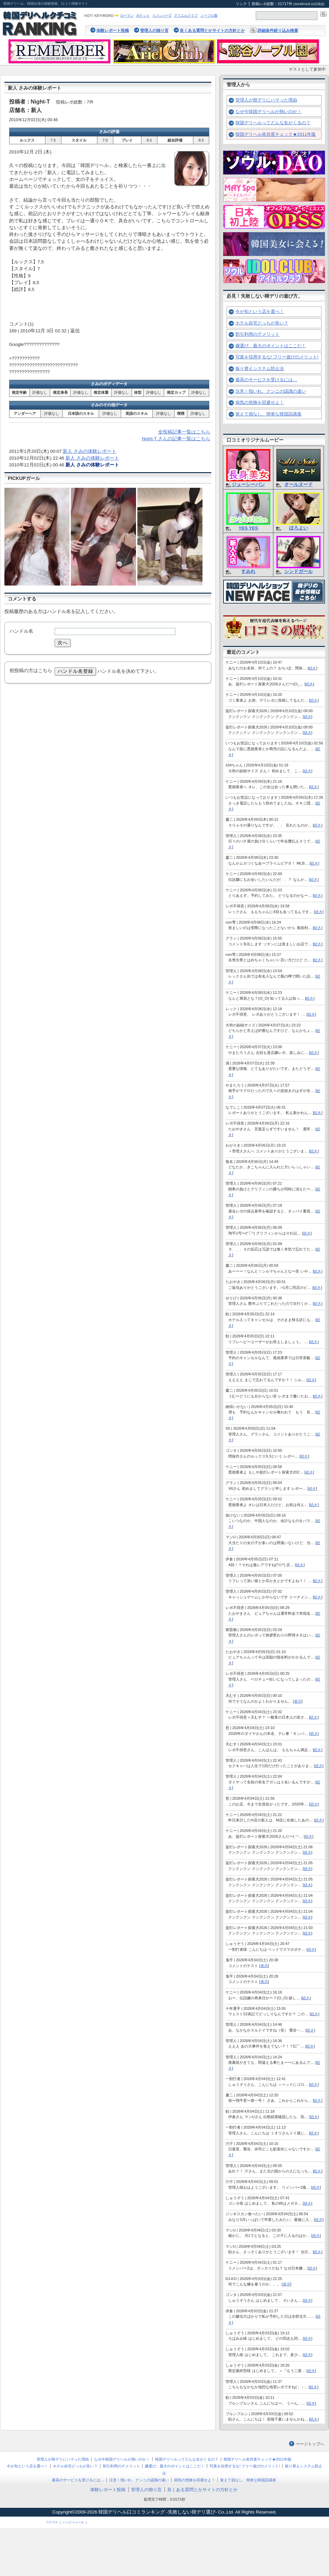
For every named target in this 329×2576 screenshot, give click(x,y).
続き (312, 668)
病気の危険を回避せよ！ (259, 402)
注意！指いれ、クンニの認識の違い (270, 391)
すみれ (248, 571)
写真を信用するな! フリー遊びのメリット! (276, 356)
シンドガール (298, 571)
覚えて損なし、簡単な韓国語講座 (268, 413)
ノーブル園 (208, 15)
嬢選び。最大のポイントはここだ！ (270, 345)
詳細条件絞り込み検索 (277, 30)
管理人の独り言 (154, 30)
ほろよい (298, 528)
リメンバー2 (161, 15)
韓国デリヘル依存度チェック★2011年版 (275, 134)
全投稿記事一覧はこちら (184, 431)
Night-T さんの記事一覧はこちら (176, 438)
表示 (298, 1701)
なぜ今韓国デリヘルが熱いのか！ (268, 111)
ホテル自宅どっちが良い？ (261, 323)
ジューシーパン (248, 484)
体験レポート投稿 (112, 30)
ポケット (143, 15)
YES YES (248, 528)
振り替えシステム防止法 (259, 368)
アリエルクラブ (186, 15)
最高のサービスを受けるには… (266, 379)
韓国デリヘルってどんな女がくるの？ (272, 122)
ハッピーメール (73, 2522)
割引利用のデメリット (257, 334)
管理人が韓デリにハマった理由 (266, 100)
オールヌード (298, 484)
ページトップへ (310, 2444)
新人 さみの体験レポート (89, 451)
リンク (241, 4)
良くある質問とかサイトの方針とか (212, 30)
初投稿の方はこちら (30, 670)
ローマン (127, 15)
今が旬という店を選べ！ (259, 311)
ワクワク (52, 2522)
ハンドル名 (21, 631)
